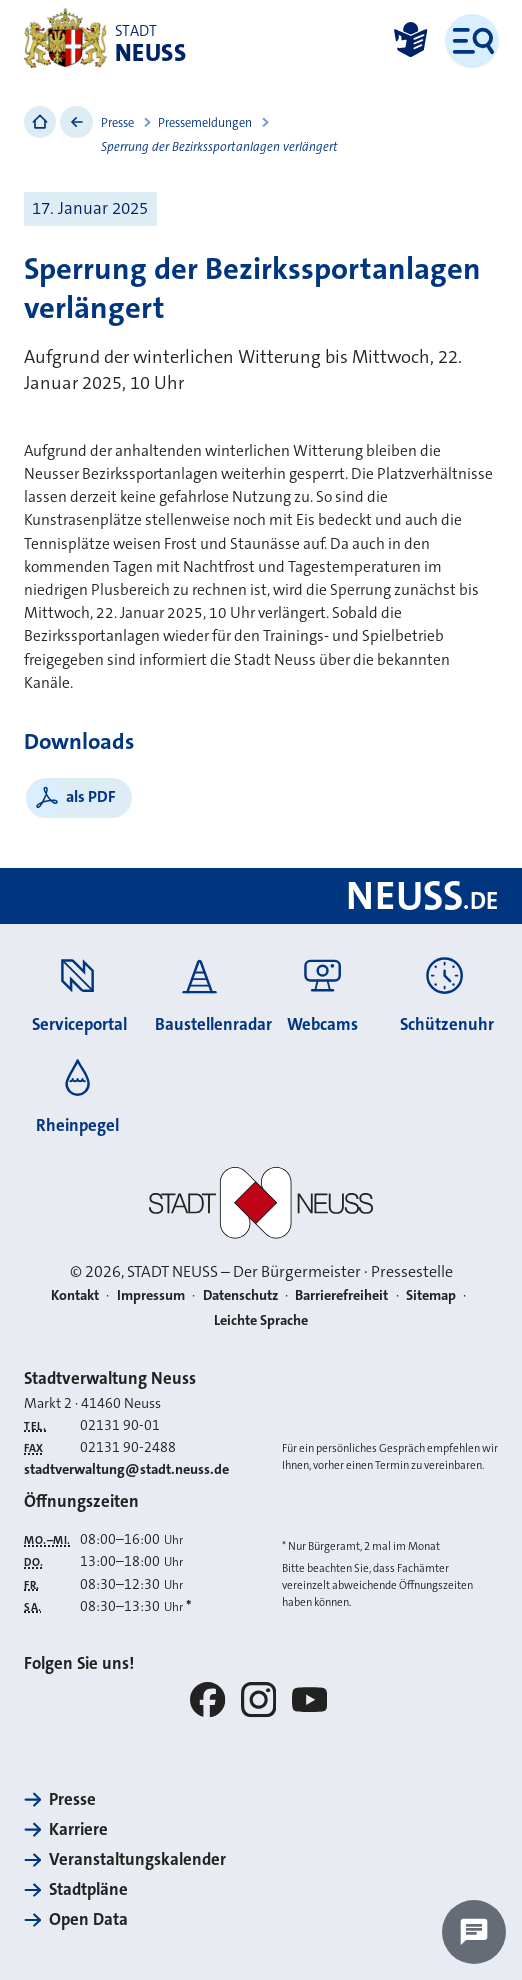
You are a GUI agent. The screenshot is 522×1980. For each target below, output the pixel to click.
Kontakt (75, 1295)
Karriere (78, 1829)
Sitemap (431, 1295)
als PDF (91, 796)
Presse (117, 123)
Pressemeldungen (205, 123)
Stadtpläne (88, 1889)
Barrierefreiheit (341, 1295)
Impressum (151, 1295)
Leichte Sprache (261, 1320)
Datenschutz (240, 1295)
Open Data (88, 1919)
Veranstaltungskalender (137, 1859)
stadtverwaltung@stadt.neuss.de (126, 1469)
